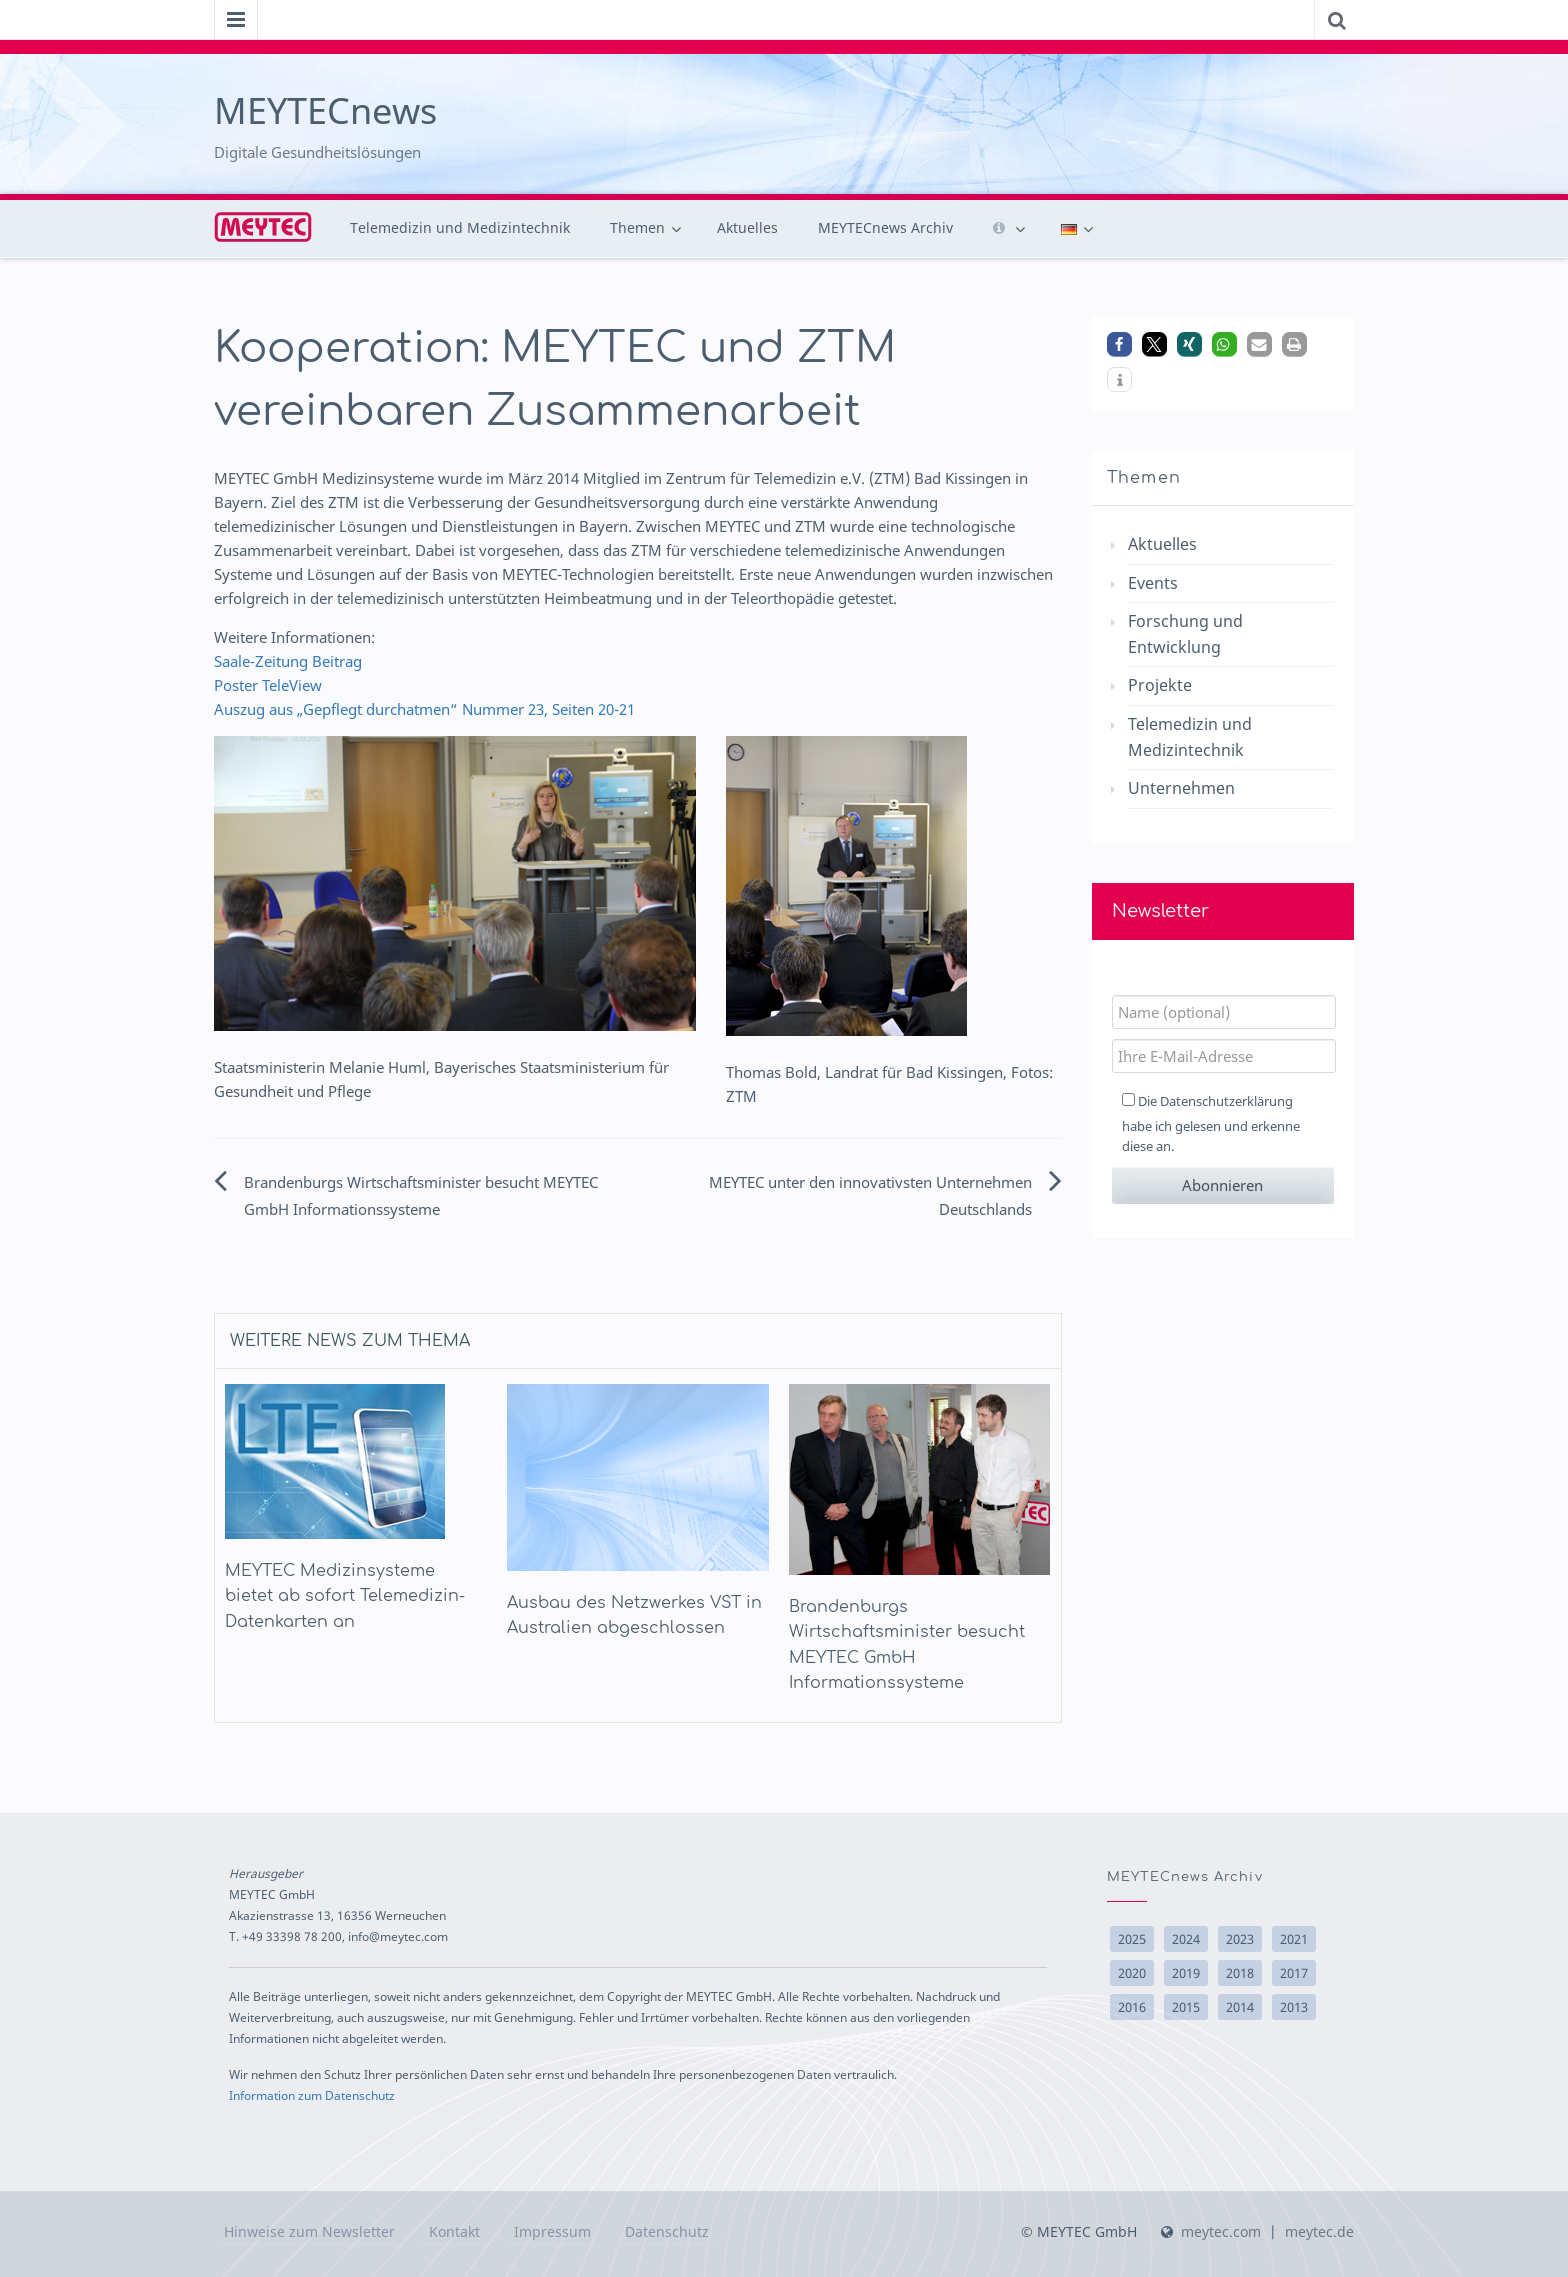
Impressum (552, 2231)
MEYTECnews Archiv (885, 227)
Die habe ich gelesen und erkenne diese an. (1211, 1123)
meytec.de (1319, 2231)
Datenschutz (667, 2231)
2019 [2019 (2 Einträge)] (1186, 1973)
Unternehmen (1181, 788)
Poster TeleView (268, 685)
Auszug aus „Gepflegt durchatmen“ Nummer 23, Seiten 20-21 (424, 709)
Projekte (1160, 685)
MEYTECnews (325, 110)
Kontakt (454, 2231)
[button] (1119, 344)
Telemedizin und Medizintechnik (460, 227)
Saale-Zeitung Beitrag (288, 661)
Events (1153, 583)
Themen (637, 227)
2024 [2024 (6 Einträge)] (1186, 1939)
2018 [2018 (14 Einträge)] (1240, 1973)
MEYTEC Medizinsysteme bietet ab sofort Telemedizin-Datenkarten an (345, 1596)
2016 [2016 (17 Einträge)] (1132, 2007)
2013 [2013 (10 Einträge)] (1294, 2007)
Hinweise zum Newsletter (309, 2231)
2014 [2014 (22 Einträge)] (1240, 2007)
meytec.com (1221, 2231)
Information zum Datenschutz (312, 2095)
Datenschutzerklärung (1226, 1101)
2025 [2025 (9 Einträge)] (1132, 1939)
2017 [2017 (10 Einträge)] (1294, 1973)
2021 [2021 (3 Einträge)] (1294, 1939)
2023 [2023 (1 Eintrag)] (1240, 1939)
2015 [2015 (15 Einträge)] (1186, 2007)
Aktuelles (747, 227)
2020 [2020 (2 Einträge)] (1132, 1973)
